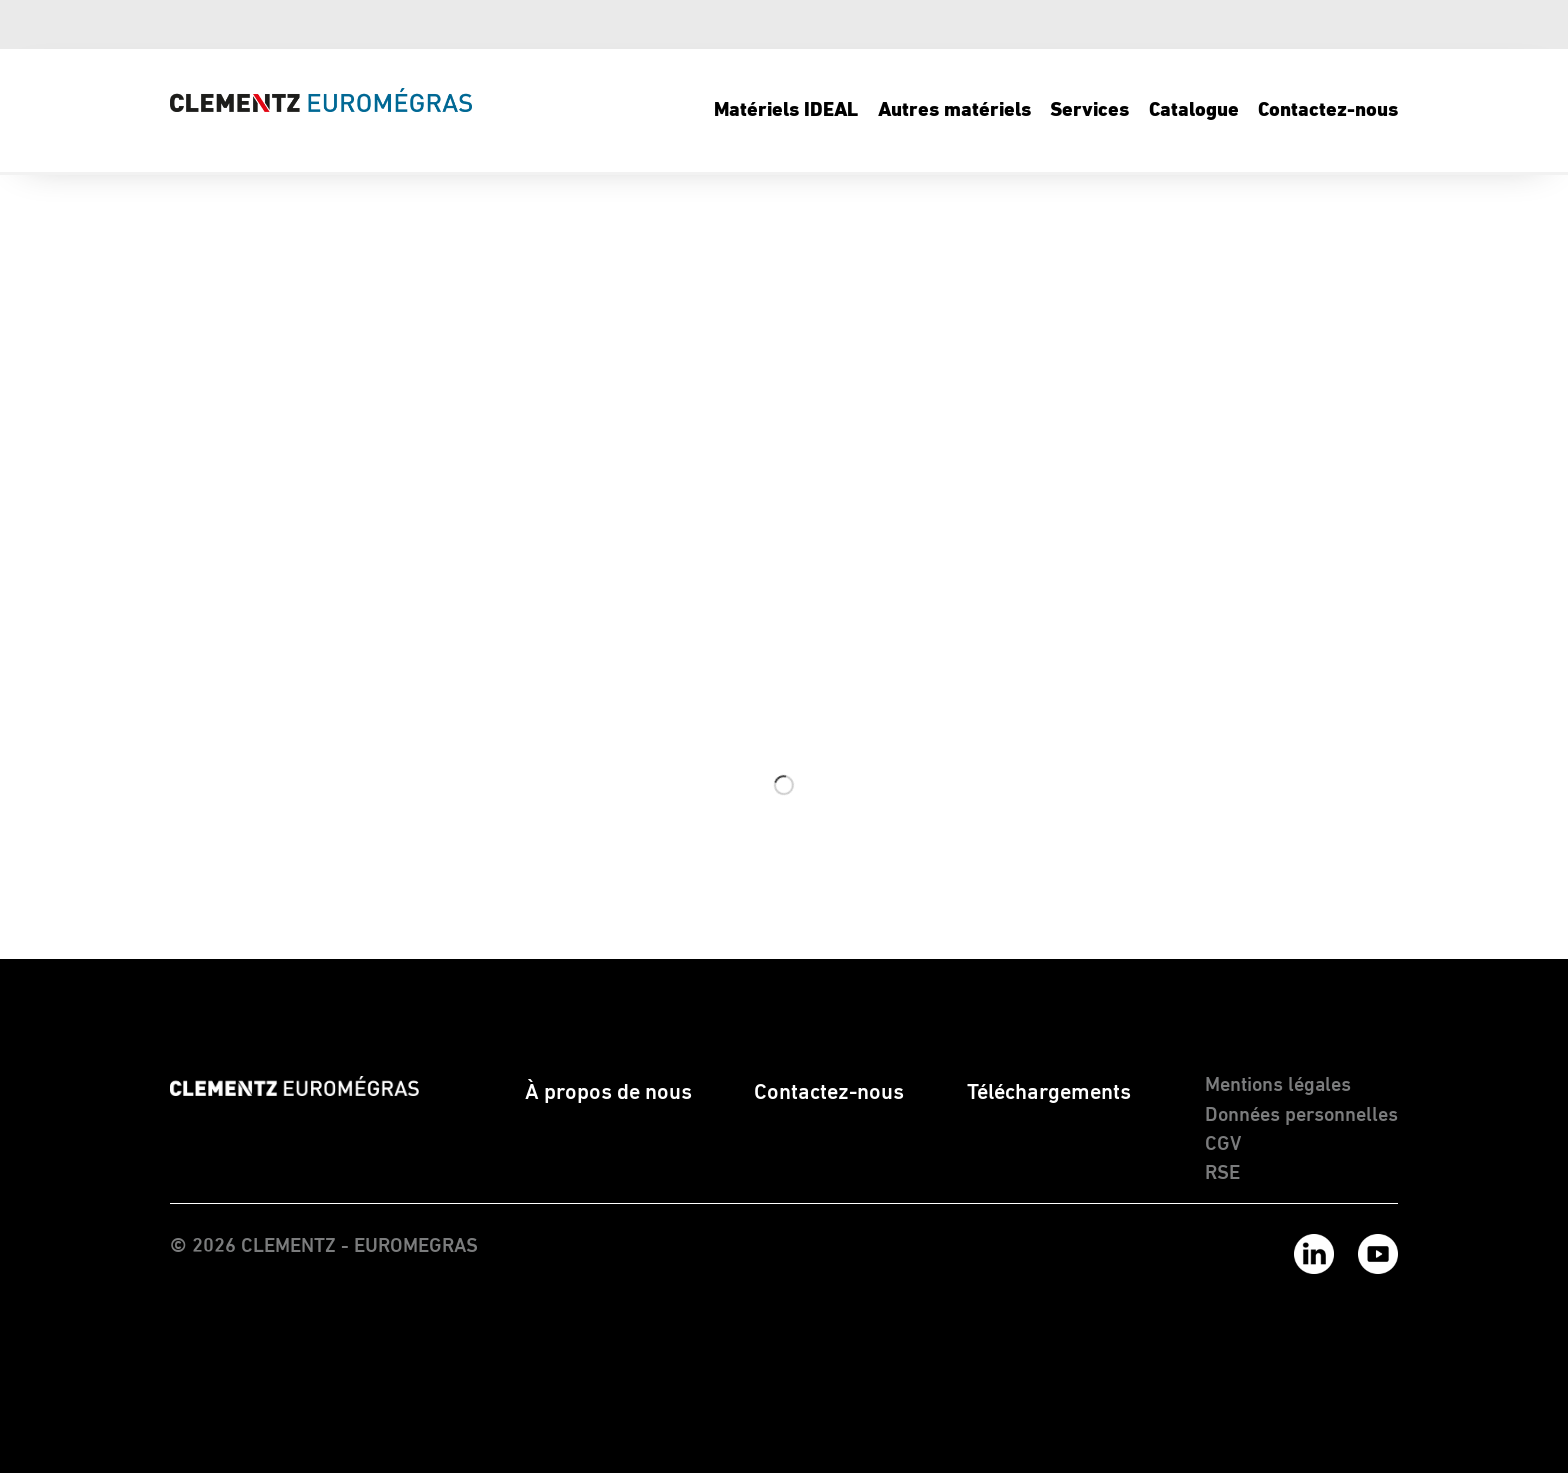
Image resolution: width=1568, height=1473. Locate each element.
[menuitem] (787, 110)
